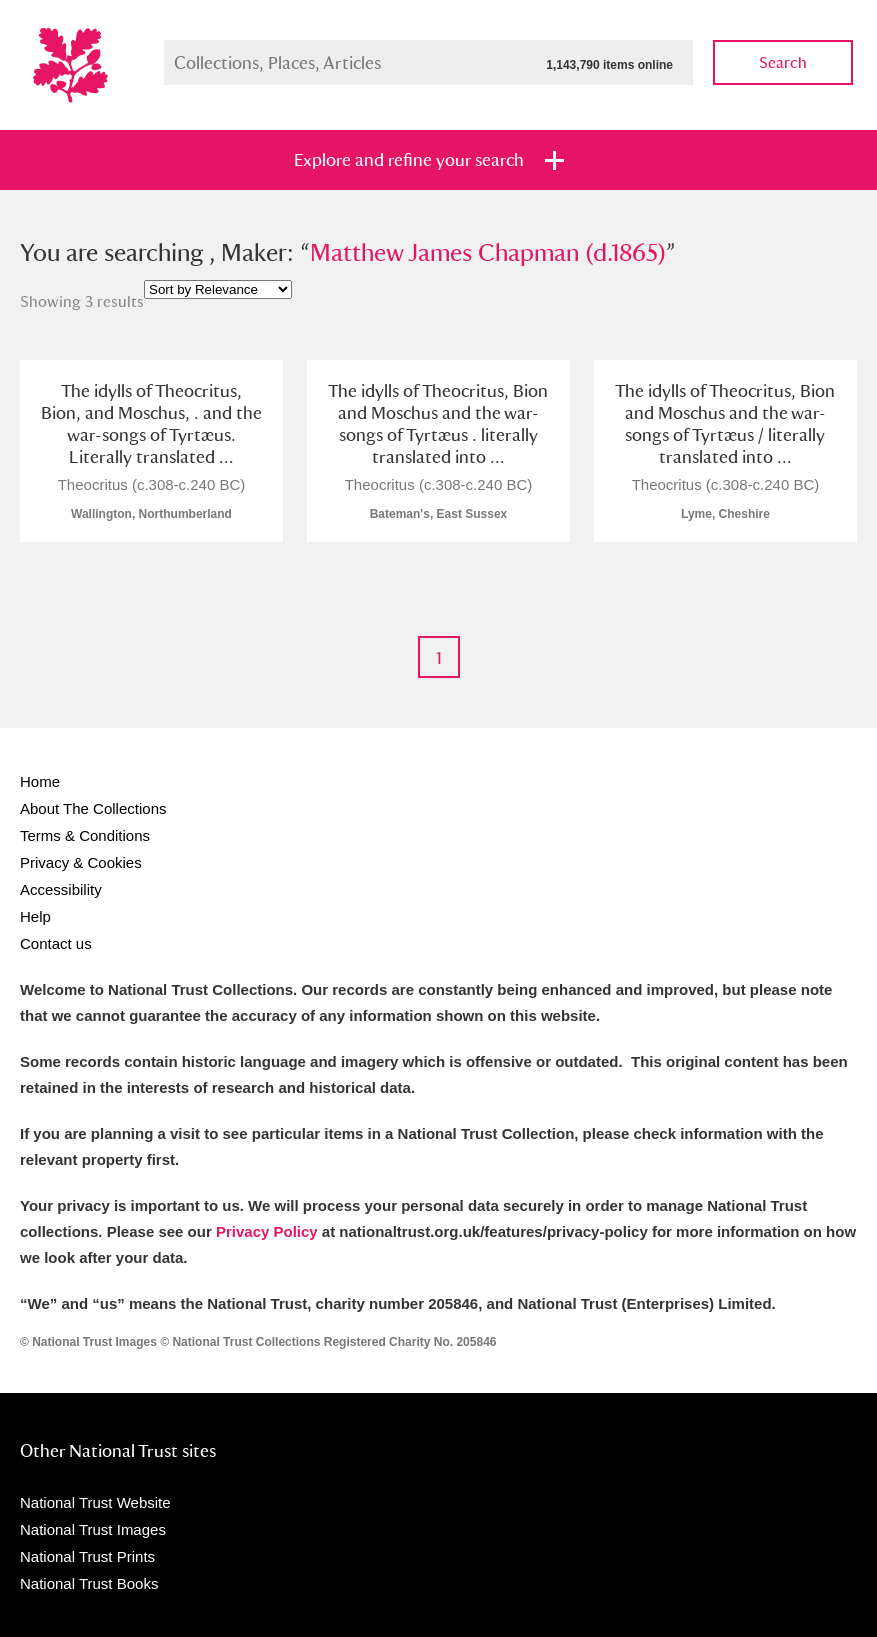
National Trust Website (95, 1502)
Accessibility (61, 889)
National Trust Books (89, 1583)
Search (783, 62)
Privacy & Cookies (81, 862)
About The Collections (93, 808)
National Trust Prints (87, 1556)
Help (35, 916)
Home (40, 781)
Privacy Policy (267, 1231)
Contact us (56, 943)
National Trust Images (93, 1529)
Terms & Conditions (85, 835)
